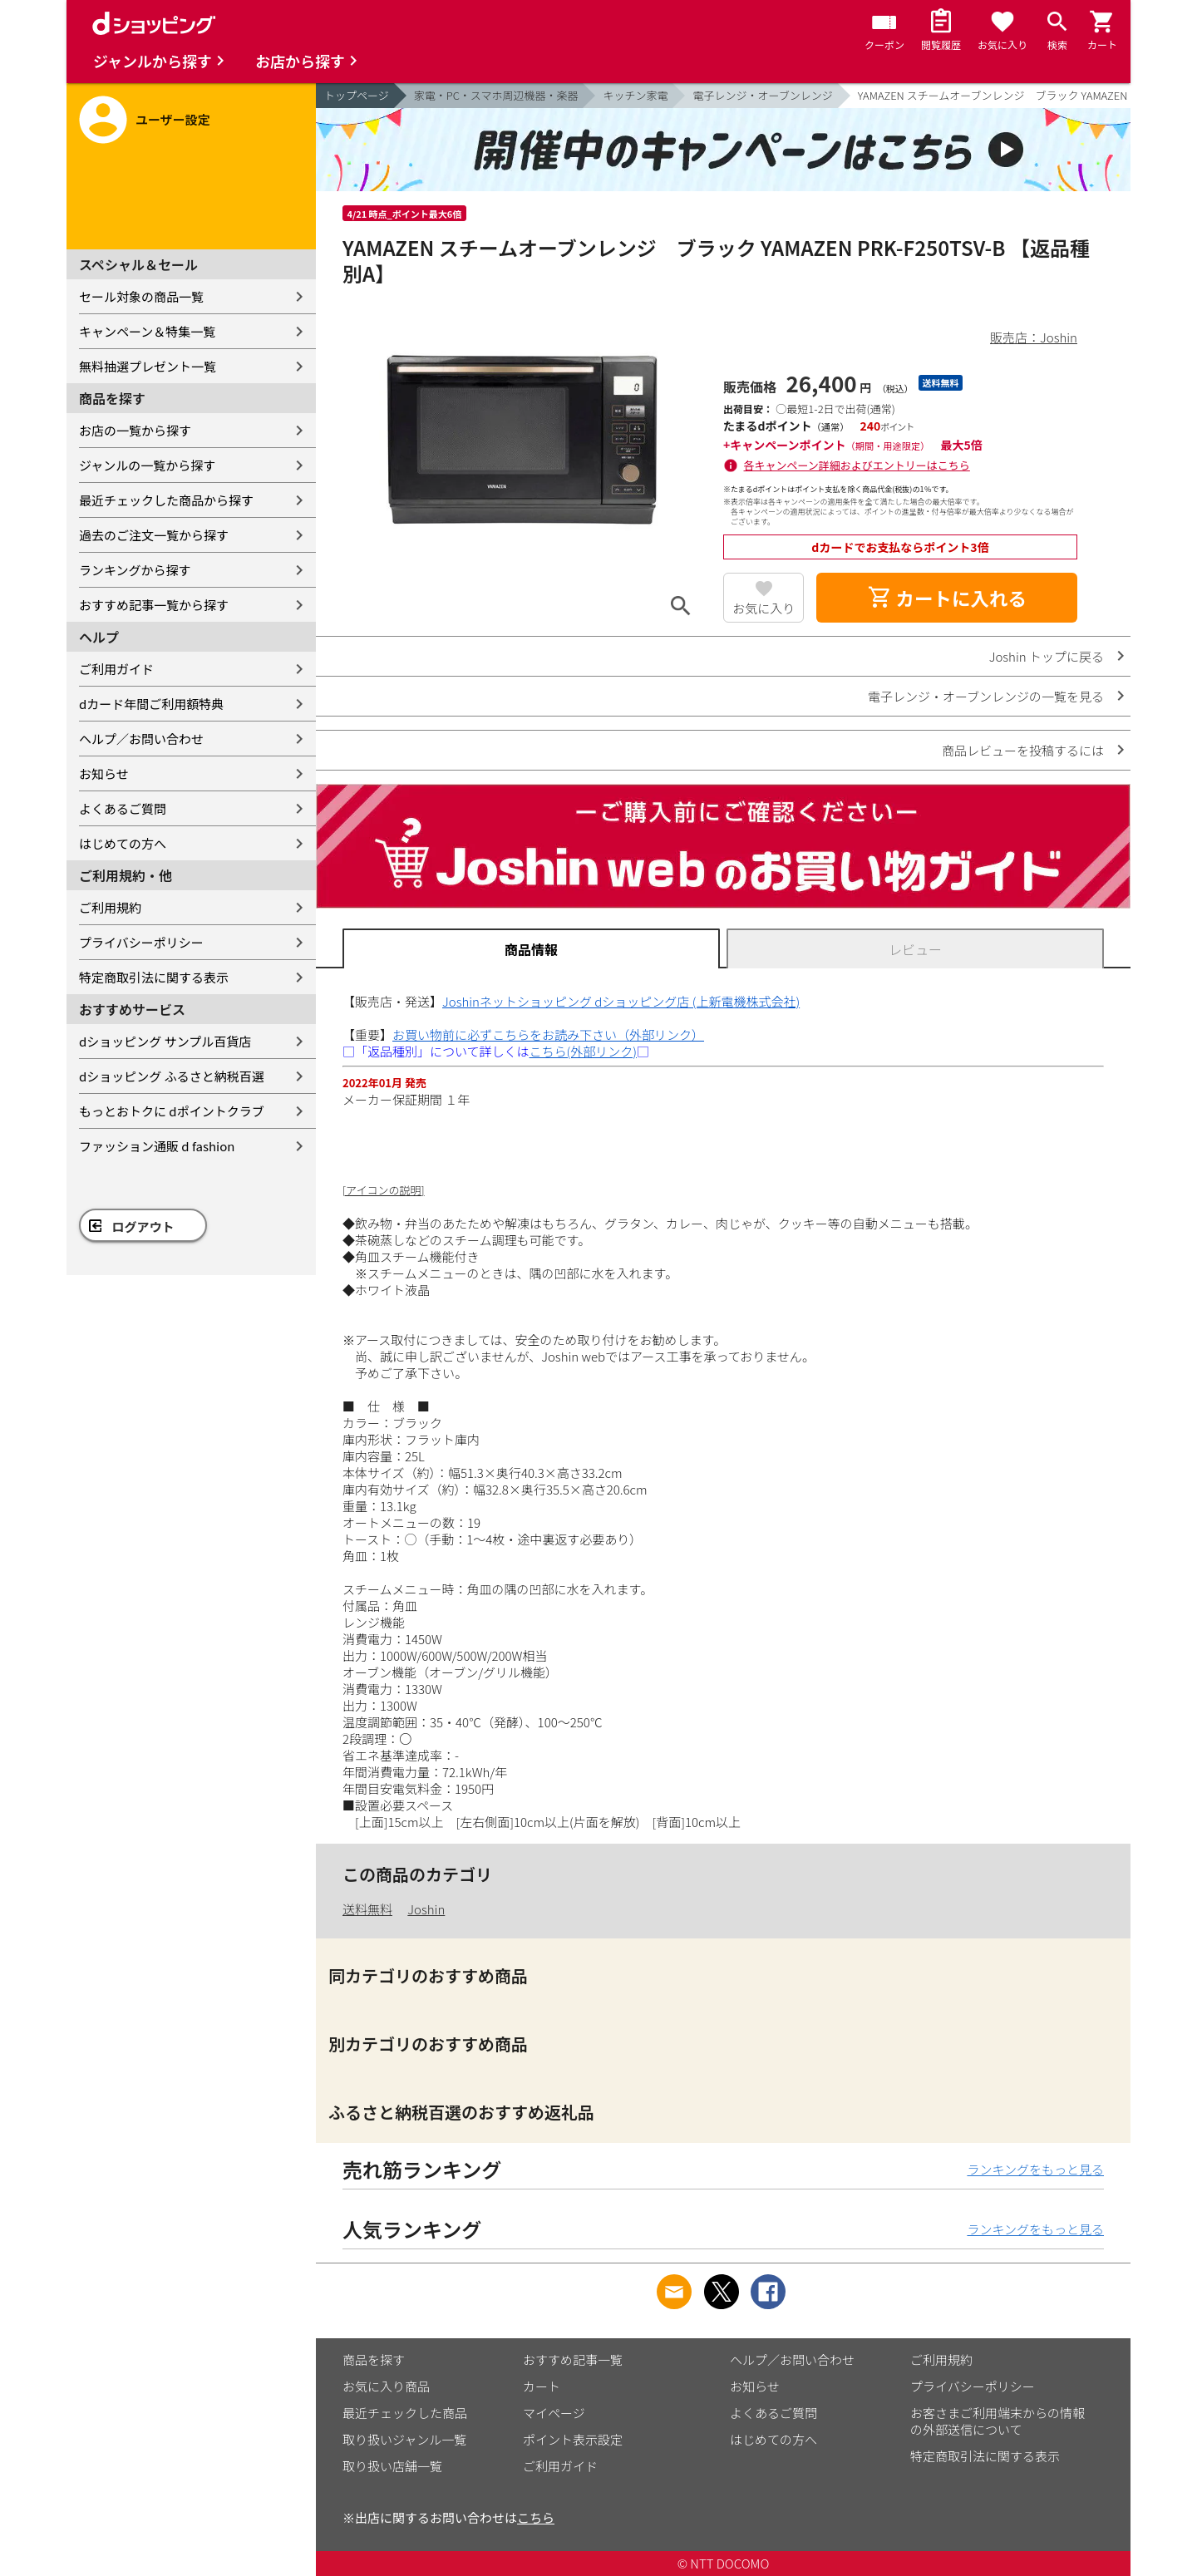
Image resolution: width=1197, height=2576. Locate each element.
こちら (535, 2517)
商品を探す (373, 2359)
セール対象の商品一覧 (141, 296)
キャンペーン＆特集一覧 (147, 331)
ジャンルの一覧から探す (147, 465)
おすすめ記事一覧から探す (154, 604)
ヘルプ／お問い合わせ (141, 738)
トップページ (356, 95)
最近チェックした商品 (404, 2412)
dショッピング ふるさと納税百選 (171, 1076)
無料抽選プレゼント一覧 (147, 366)
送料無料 (367, 1909)
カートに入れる (947, 598)
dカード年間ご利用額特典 (151, 703)
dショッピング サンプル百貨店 (165, 1041)
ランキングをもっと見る (1035, 2169)
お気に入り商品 (386, 2386)
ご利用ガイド (116, 668)
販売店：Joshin (1033, 337)
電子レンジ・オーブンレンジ (762, 95)
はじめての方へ (122, 843)
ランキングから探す (135, 570)
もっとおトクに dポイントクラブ (171, 1111)
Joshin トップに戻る (1046, 656)
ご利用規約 (110, 907)
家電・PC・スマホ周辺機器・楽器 (496, 95)
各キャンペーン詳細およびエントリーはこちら (857, 465)
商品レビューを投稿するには (1023, 750)
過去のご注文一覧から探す (154, 535)
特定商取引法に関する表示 (154, 977)
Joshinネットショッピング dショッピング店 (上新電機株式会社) (621, 1001)
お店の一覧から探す (135, 430)
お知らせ (104, 773)
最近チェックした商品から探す (166, 500)
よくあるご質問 (122, 808)
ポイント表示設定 (573, 2439)
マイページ (554, 2412)
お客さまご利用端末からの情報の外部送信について (997, 2421)
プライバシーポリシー (141, 942)
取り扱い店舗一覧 (392, 2466)
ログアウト (143, 1226)
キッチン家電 (635, 95)
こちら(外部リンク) (583, 1051)
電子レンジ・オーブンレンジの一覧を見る (986, 696)
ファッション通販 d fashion (156, 1146)
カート (541, 2386)
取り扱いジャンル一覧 (404, 2439)
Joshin (426, 1909)
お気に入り (763, 608)
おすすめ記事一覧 (573, 2359)
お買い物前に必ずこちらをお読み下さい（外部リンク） (548, 1034)
